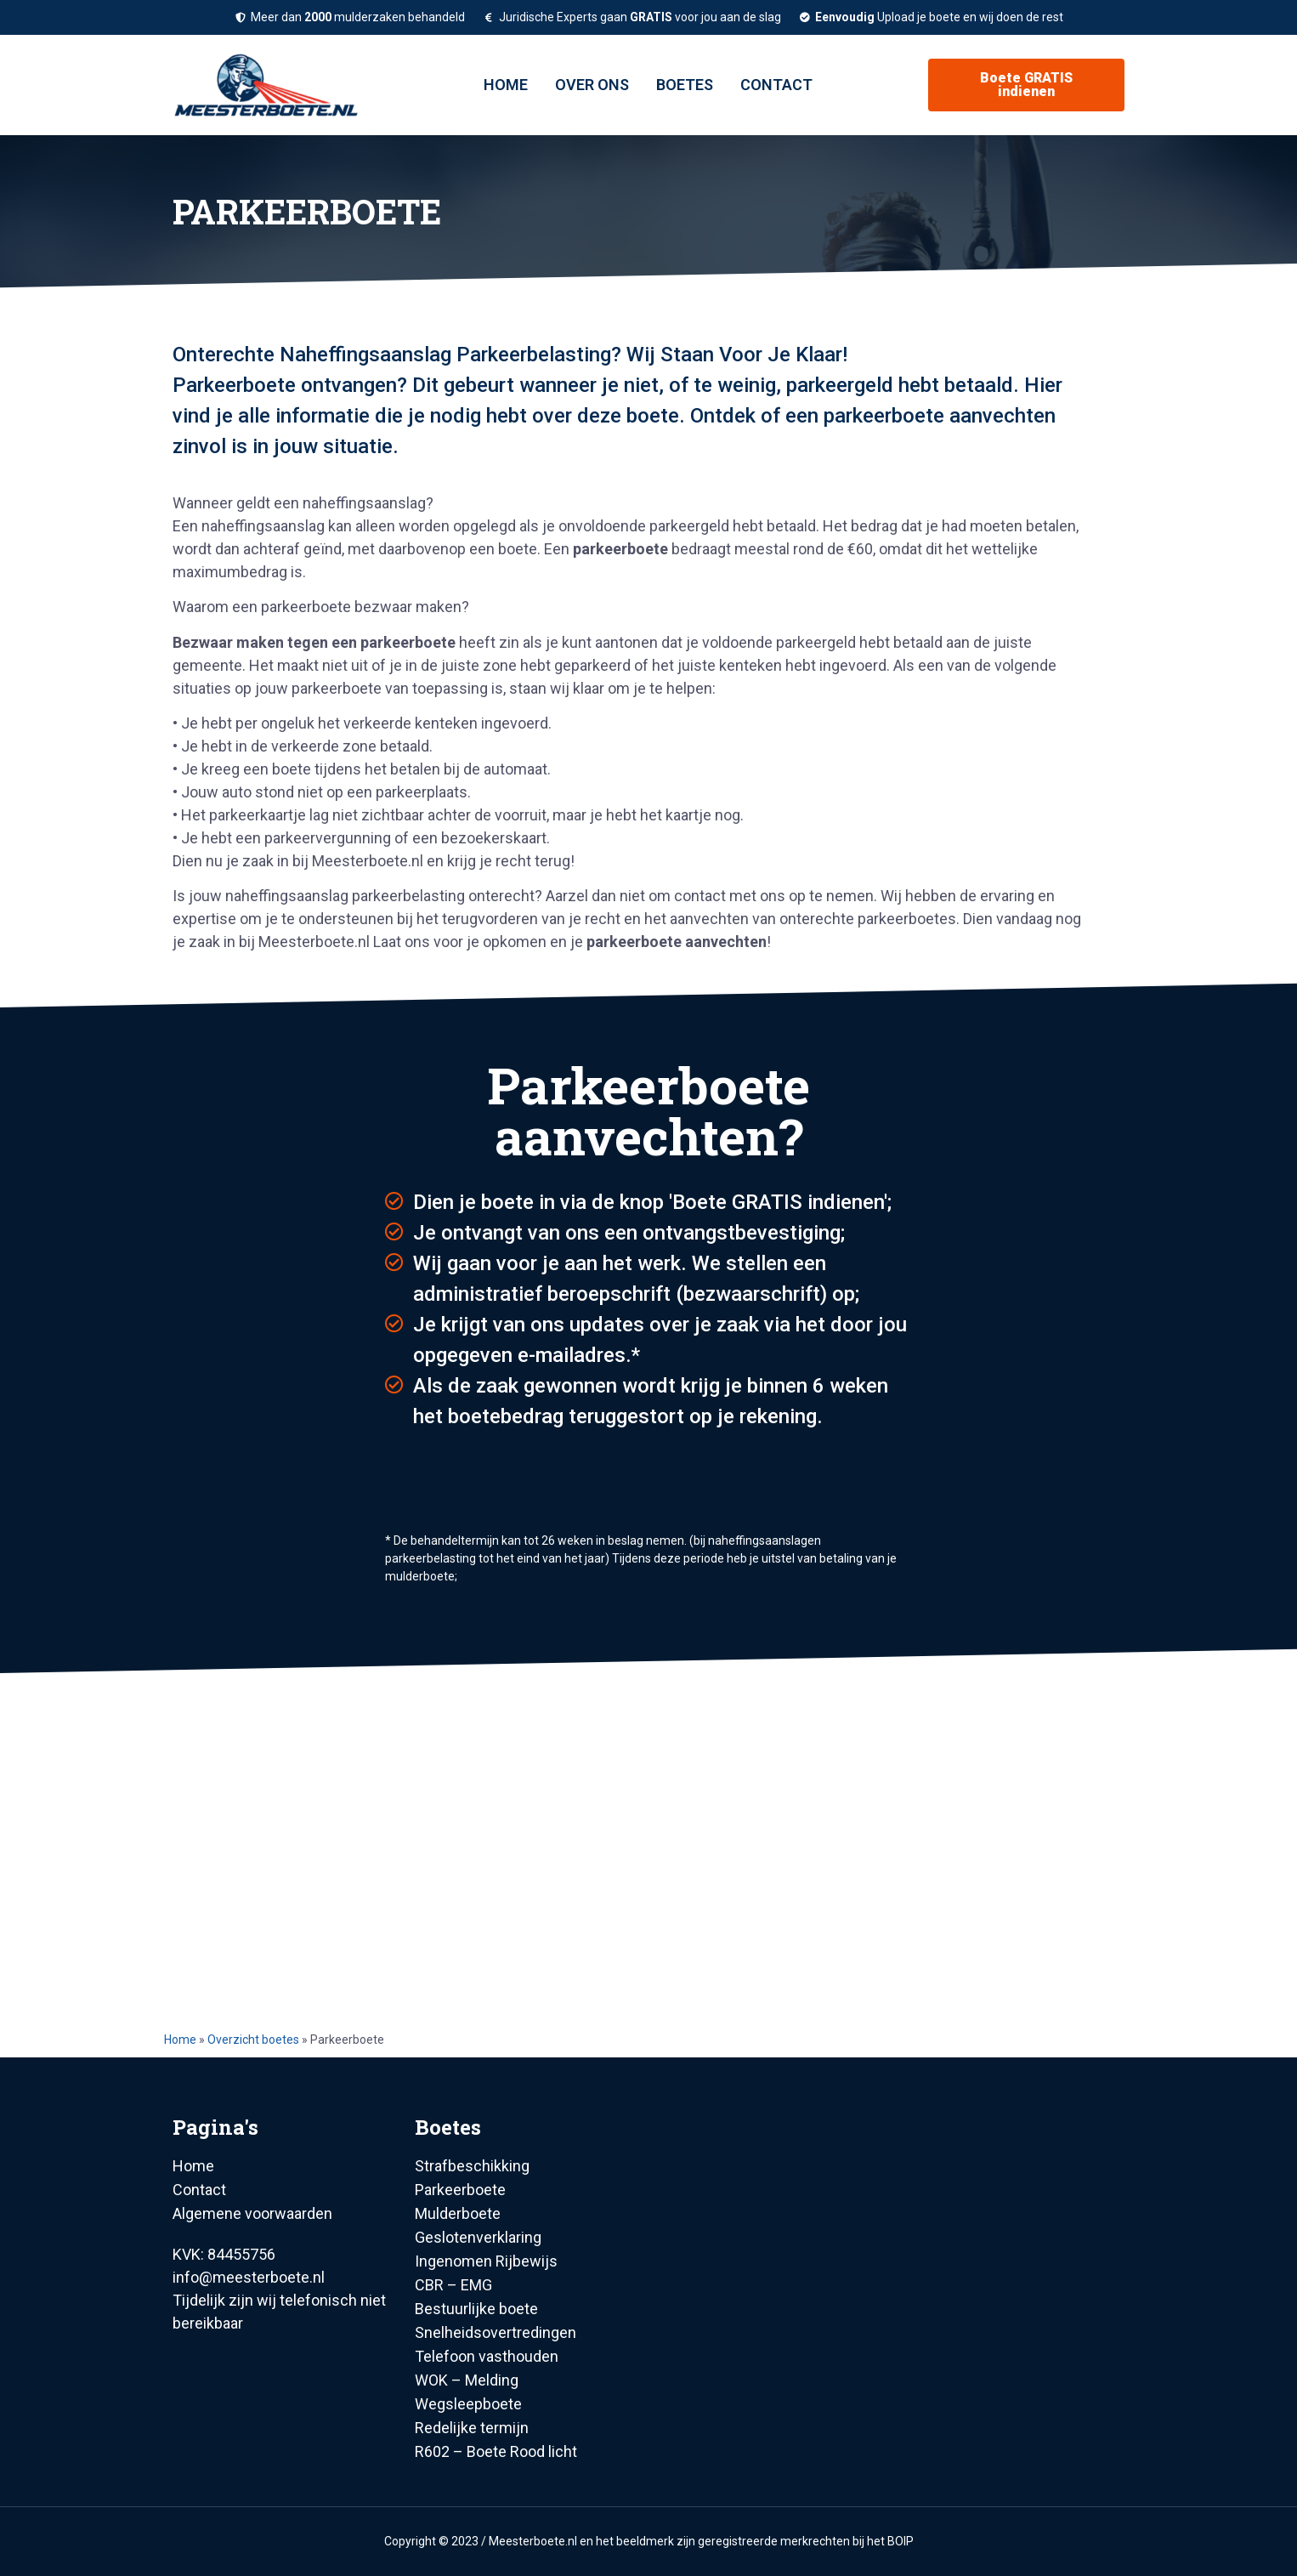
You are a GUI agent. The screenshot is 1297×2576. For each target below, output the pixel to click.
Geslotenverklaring (478, 2237)
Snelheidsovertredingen (495, 2332)
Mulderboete (458, 2213)
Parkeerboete (460, 2190)
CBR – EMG (453, 2285)
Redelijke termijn (472, 2428)
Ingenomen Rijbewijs (486, 2261)
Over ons (592, 85)
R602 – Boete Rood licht (496, 2451)
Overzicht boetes (253, 2039)
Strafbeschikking (472, 2166)
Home (506, 85)
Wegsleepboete (468, 2404)
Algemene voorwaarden (252, 2213)
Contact (776, 85)
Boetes (684, 85)
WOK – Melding (466, 2380)
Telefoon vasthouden (486, 2356)
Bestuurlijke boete (476, 2309)
